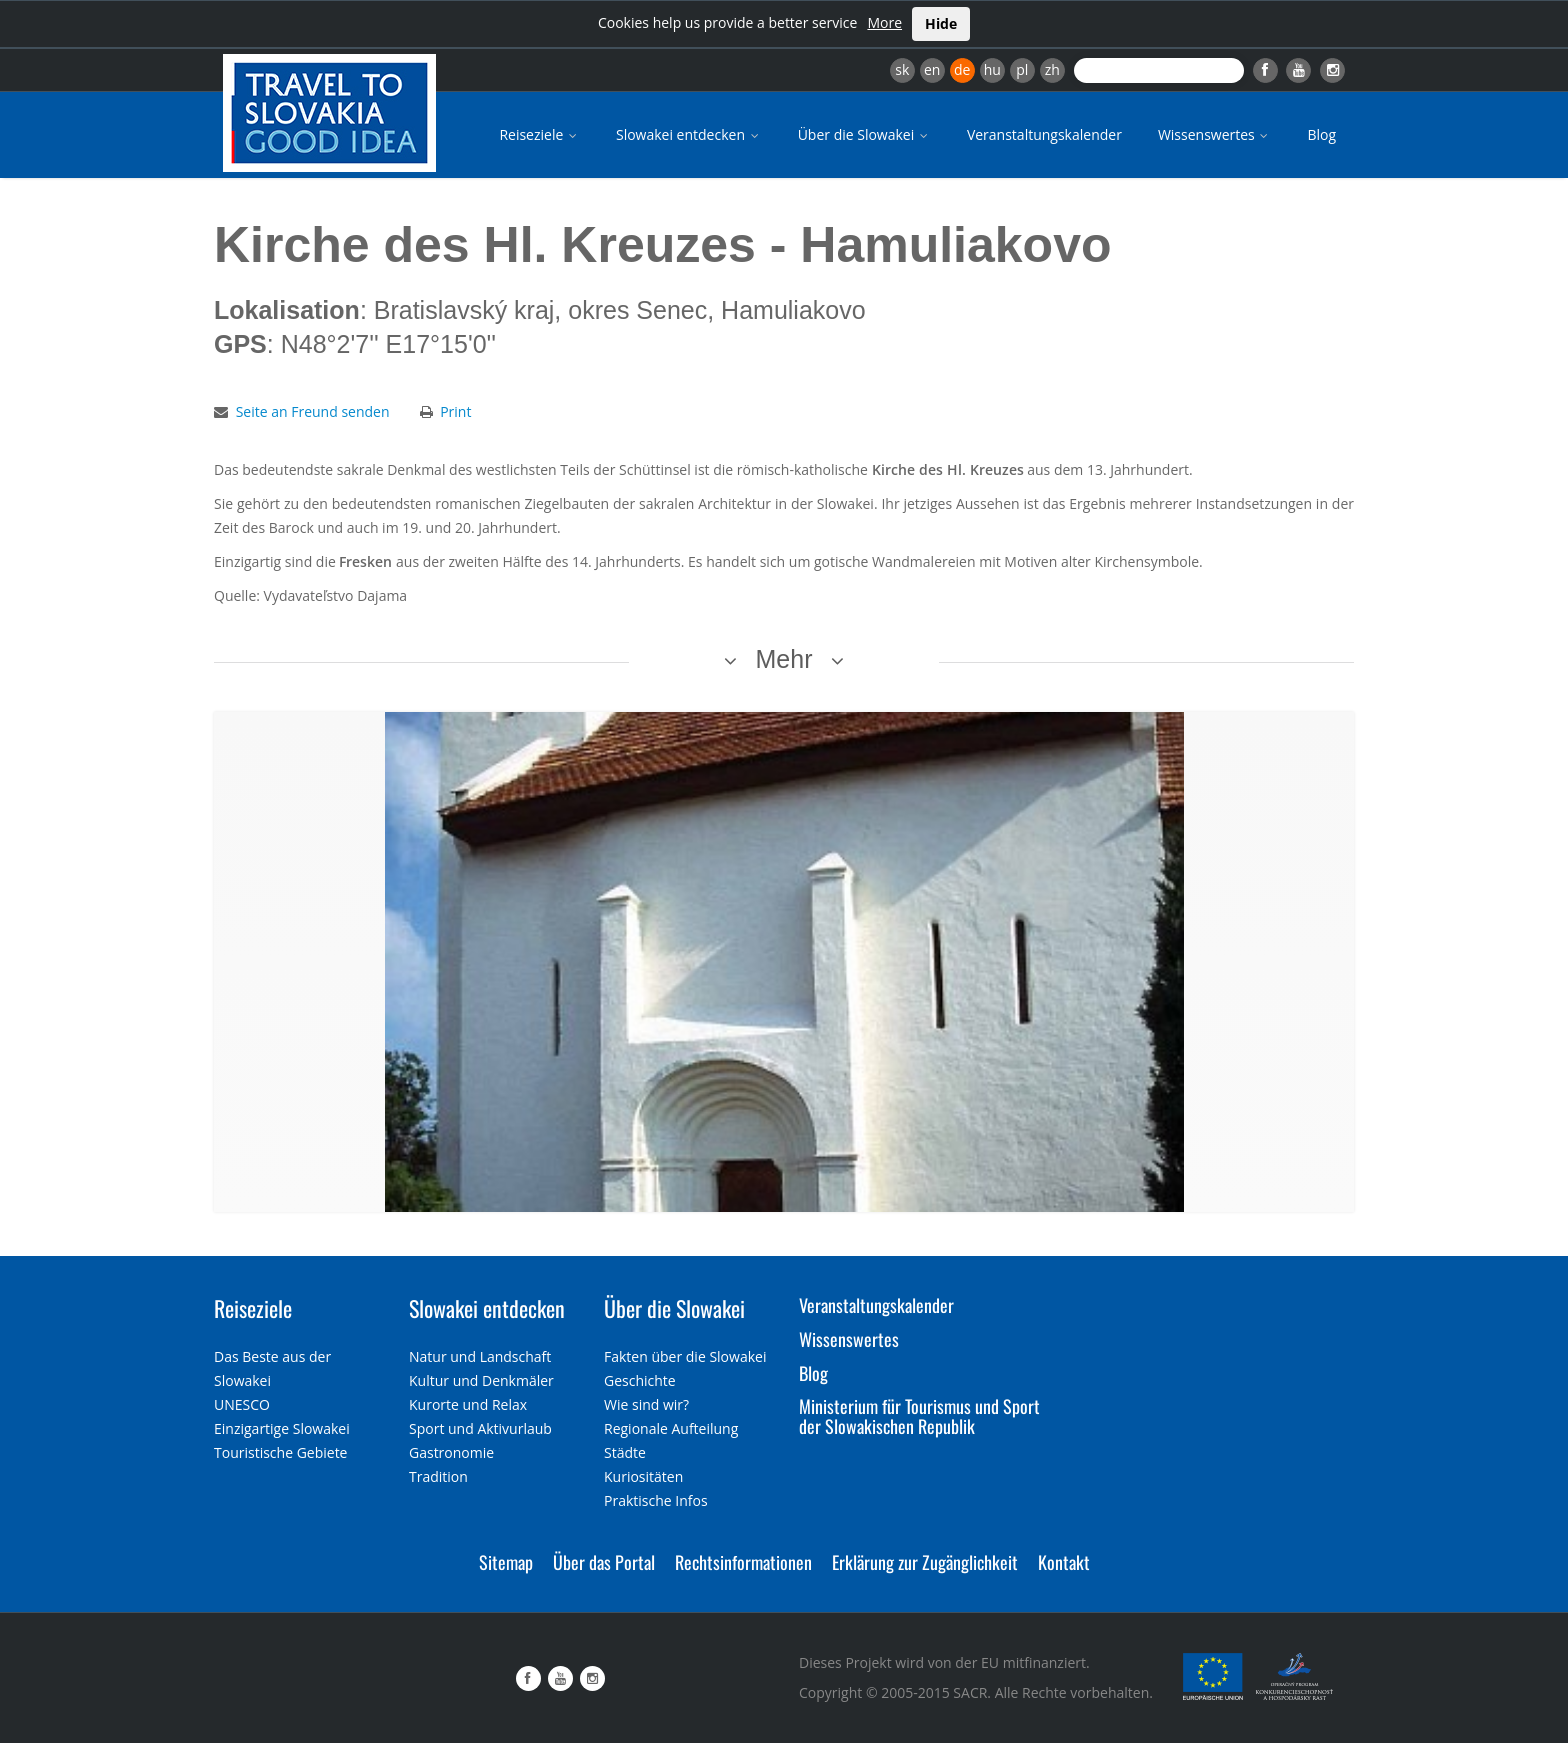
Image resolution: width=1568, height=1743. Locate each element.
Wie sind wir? (646, 1404)
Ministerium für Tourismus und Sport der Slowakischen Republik (919, 1416)
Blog (1321, 134)
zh (1052, 69)
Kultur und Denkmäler (481, 1380)
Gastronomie (451, 1452)
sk (902, 69)
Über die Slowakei (864, 134)
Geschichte (640, 1380)
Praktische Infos (656, 1500)
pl (1022, 69)
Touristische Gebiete (281, 1452)
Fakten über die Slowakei (685, 1356)
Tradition (438, 1476)
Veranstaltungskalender (1044, 134)
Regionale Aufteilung (671, 1428)
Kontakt (1064, 1562)
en (932, 69)
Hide (941, 23)
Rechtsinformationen (743, 1562)
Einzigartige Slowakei (282, 1428)
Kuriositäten (643, 1476)
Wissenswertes (1215, 134)
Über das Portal (604, 1562)
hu (992, 69)
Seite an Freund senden (313, 411)
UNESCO (242, 1404)
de (962, 69)
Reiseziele (539, 134)
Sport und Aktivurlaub (480, 1428)
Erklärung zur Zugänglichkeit (925, 1562)
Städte (625, 1452)
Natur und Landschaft (480, 1356)
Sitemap (506, 1562)
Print (455, 411)
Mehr (784, 659)
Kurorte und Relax (468, 1404)
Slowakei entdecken (689, 134)
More (884, 22)
